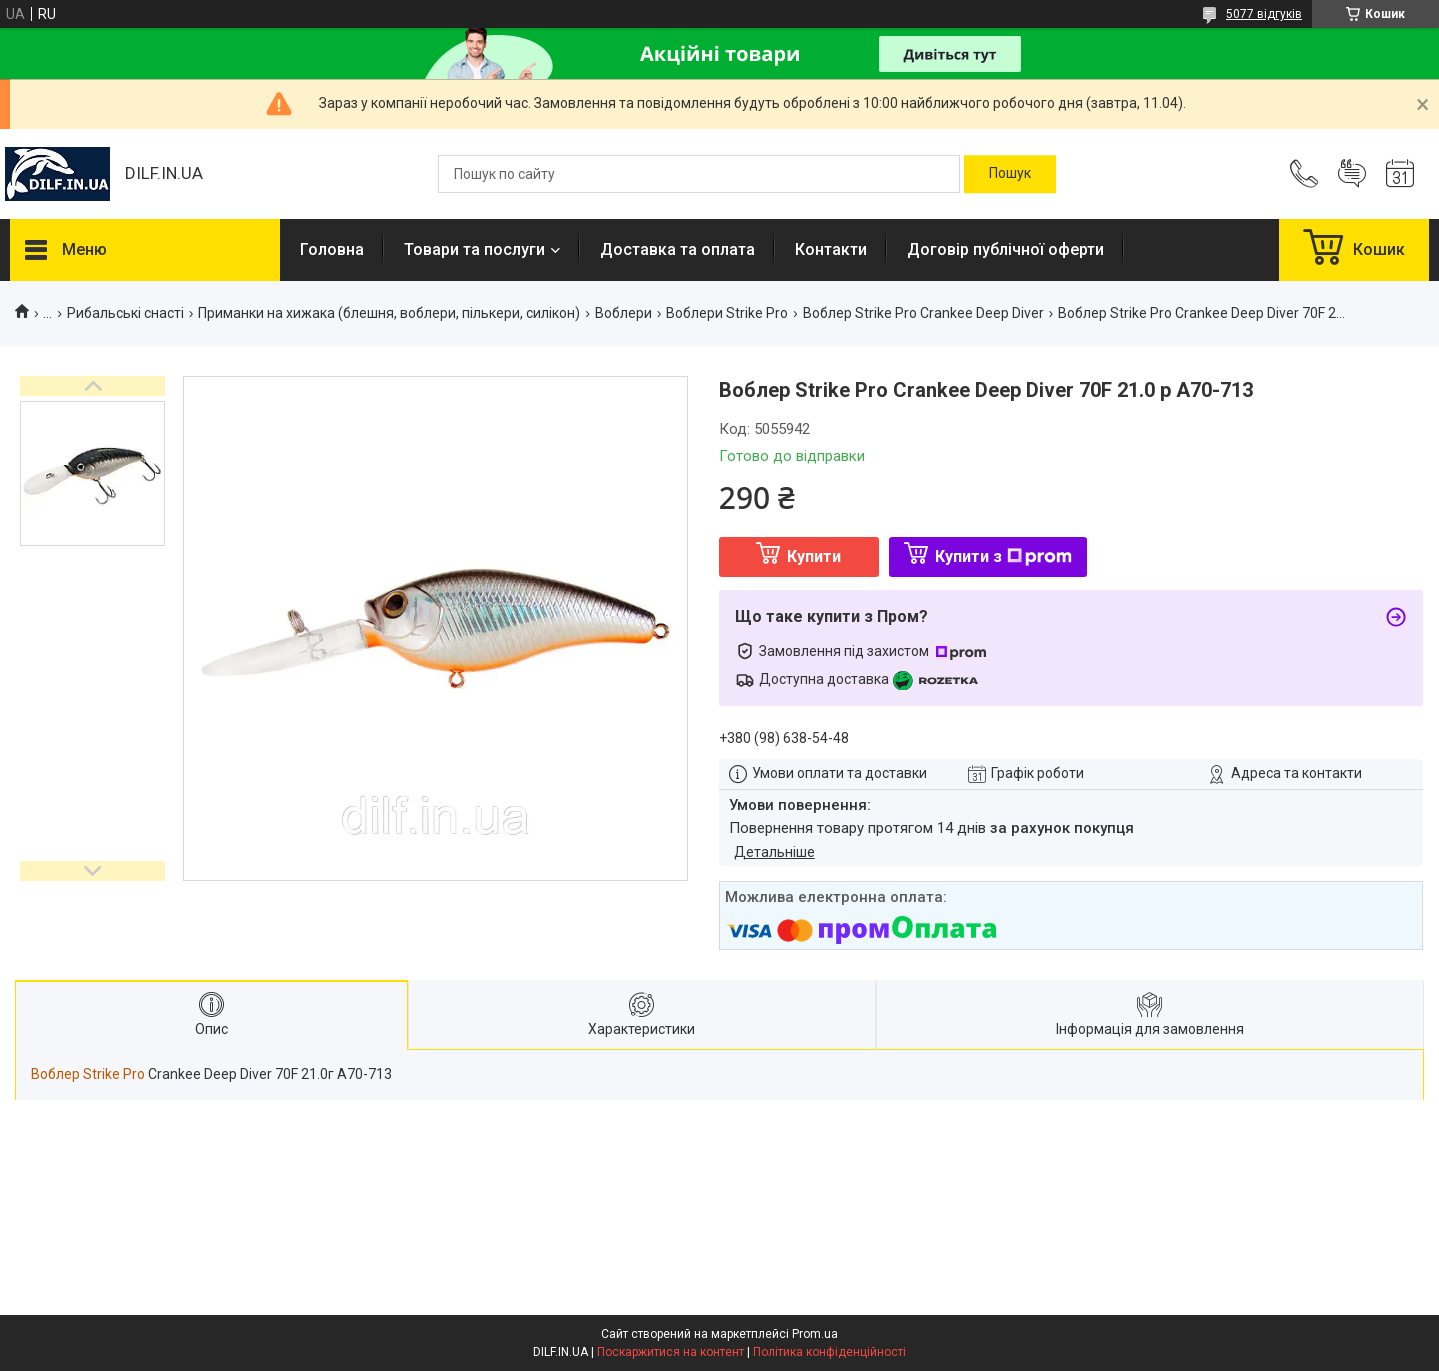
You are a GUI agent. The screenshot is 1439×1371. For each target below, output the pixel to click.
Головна (332, 249)
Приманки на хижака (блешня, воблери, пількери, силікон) (389, 313)
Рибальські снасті (125, 313)
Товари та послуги (474, 249)
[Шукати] (1010, 174)
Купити (814, 556)
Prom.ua (815, 1334)
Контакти (831, 249)
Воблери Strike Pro (727, 313)
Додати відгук (1352, 174)
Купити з (1003, 556)
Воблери (623, 313)
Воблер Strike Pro (88, 1074)
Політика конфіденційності (829, 1352)
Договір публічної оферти (1005, 249)
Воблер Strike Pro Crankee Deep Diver (923, 313)
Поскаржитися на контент (670, 1352)
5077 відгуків (1264, 14)
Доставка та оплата (677, 249)
